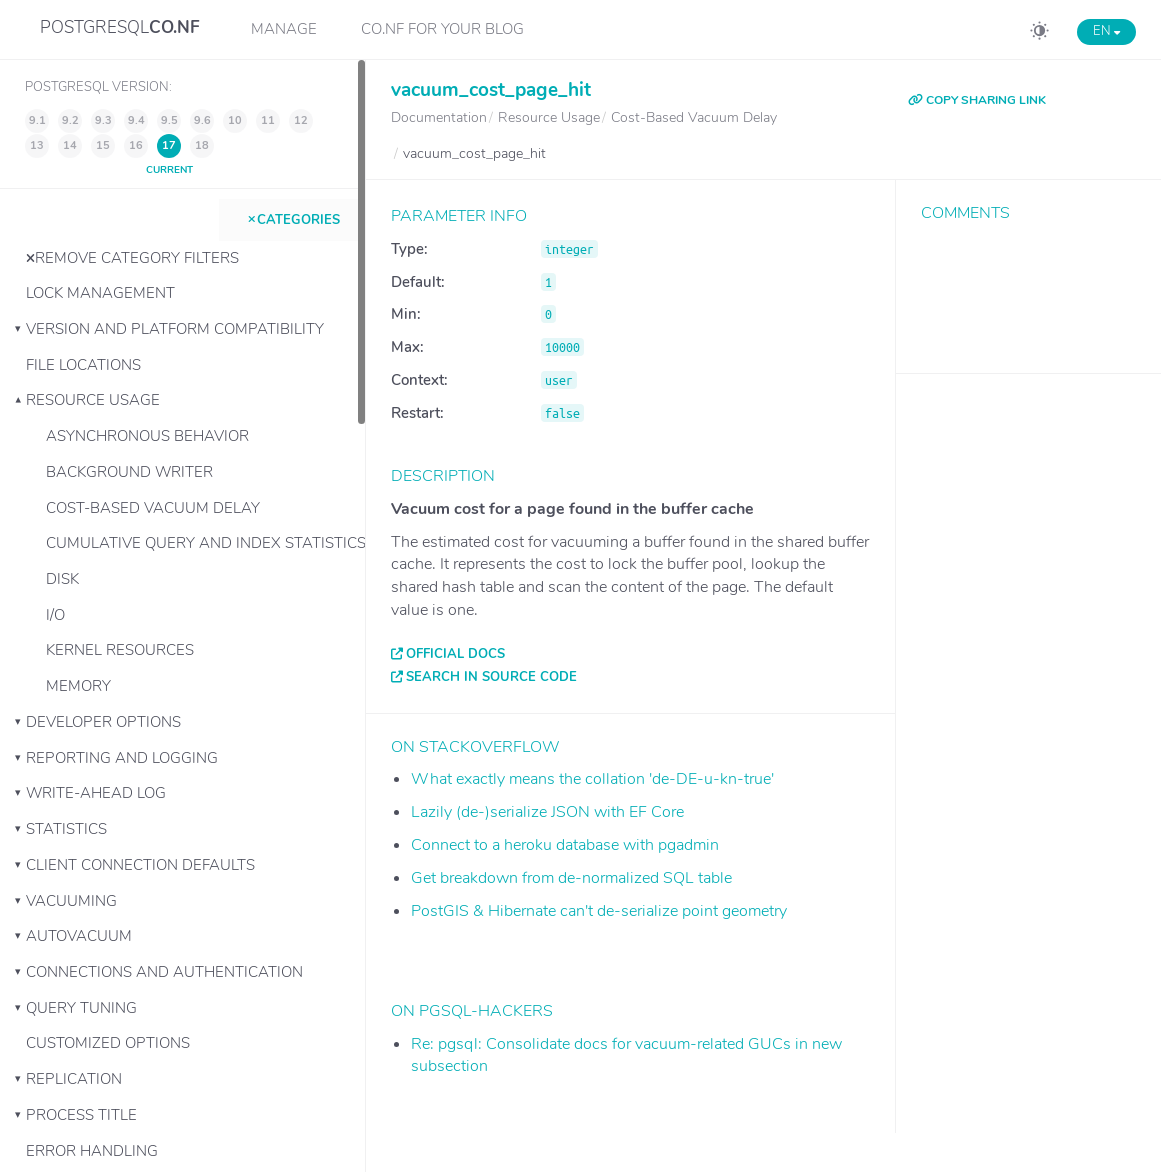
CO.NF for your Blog (442, 29)
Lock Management (100, 293)
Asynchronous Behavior (147, 436)
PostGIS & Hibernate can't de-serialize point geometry (599, 911)
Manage (284, 29)
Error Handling (92, 1151)
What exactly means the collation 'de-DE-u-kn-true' (592, 779)
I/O (55, 615)
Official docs (455, 654)
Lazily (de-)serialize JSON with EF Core (547, 812)
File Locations (83, 365)
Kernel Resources (120, 650)
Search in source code (491, 677)
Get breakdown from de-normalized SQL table (571, 878)
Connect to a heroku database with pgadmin (565, 845)
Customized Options (108, 1043)
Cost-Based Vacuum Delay (153, 508)
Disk (62, 579)
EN (1106, 31)
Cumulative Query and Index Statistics (205, 543)
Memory (78, 686)
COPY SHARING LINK (977, 100)
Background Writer (129, 472)
